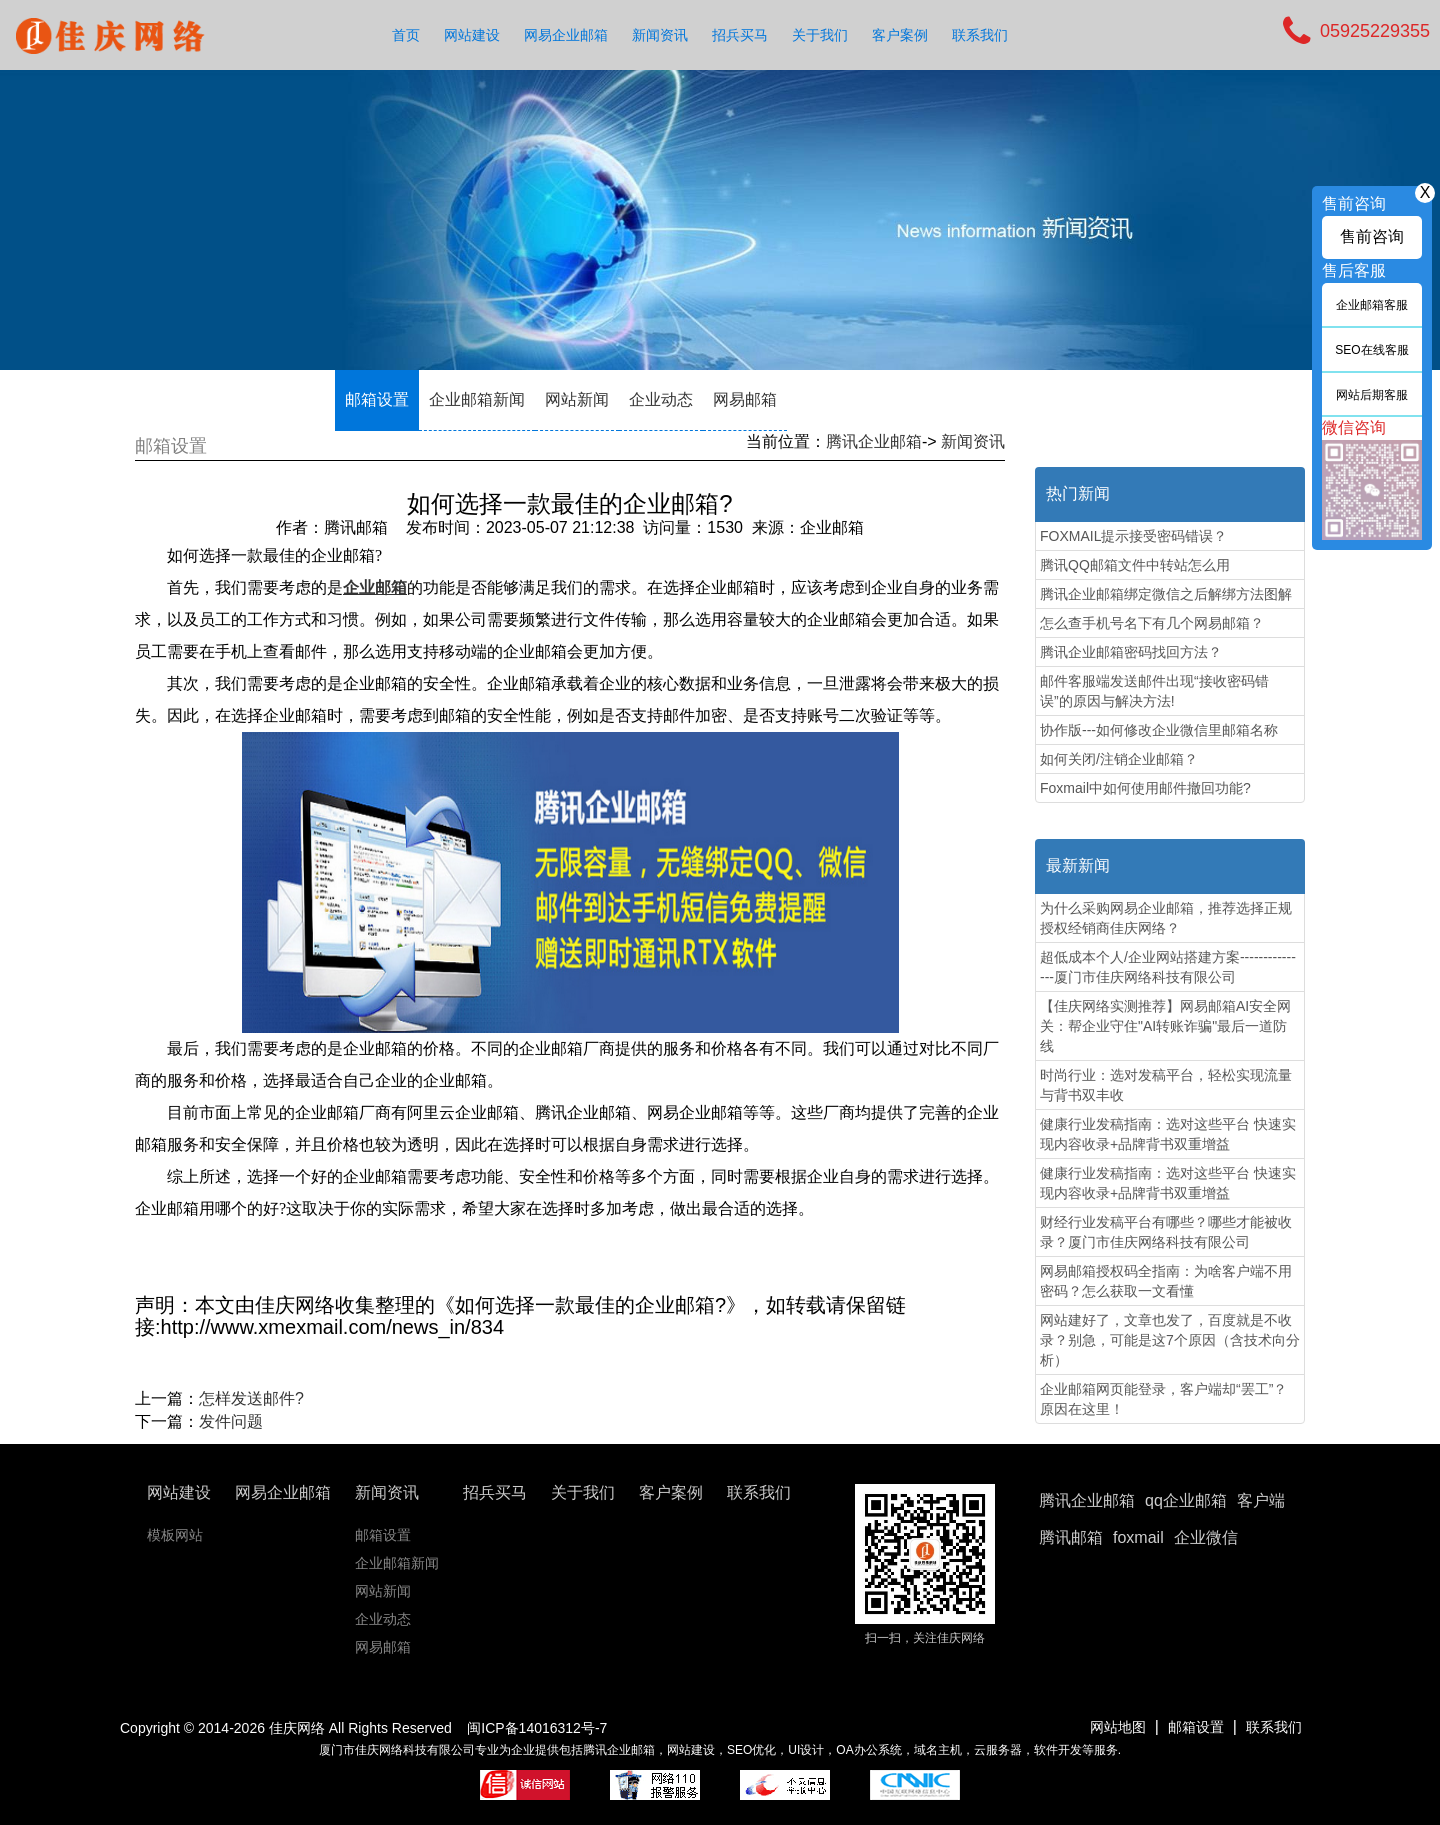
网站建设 (472, 35)
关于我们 (820, 35)
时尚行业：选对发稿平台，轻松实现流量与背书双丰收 (1166, 1085)
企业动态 (661, 399)
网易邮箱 (745, 399)
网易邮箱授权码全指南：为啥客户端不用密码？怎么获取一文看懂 (1166, 1281)
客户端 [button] (1261, 1500)
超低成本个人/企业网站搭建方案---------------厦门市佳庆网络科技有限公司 (1168, 967)
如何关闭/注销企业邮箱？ (1119, 759)
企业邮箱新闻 (477, 399)
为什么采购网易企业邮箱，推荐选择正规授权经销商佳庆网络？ (1166, 918)
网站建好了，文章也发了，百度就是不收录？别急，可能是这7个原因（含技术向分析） (1170, 1340)
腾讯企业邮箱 (874, 441)
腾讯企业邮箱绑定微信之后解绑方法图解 (1166, 594)
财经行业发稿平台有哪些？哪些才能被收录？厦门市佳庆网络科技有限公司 (1166, 1232)
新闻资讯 (660, 35)
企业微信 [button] (1206, 1537)
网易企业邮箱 (566, 35)
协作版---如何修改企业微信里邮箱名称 (1159, 730)
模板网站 (175, 1535)
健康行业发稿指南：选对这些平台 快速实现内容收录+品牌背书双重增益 (1168, 1134)
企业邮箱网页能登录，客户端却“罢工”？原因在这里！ (1163, 1399)
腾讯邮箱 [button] (1071, 1537)
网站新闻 (577, 399)
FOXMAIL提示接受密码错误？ (1133, 536)
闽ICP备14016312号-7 (537, 1728)
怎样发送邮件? (251, 1398)
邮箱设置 (377, 399)
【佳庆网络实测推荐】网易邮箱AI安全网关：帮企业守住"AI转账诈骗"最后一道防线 (1165, 1026)
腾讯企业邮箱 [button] (1087, 1500)
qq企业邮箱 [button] (1186, 1500)
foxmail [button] (1138, 1537)
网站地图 (1118, 1727)
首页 (406, 35)
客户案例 (900, 35)
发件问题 (231, 1421)
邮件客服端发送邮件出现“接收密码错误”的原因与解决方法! (1154, 691)
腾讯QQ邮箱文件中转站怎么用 (1135, 565)
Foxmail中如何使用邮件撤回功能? (1145, 788)
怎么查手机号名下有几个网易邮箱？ (1152, 623)
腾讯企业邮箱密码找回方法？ (1131, 652)
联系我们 (980, 35)
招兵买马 (740, 35)
